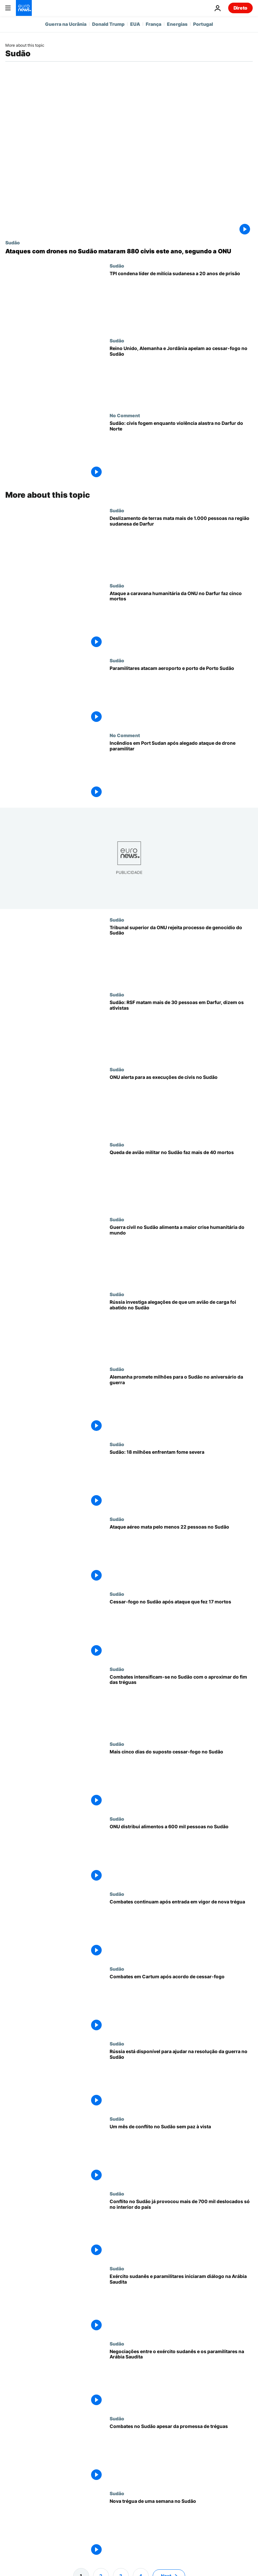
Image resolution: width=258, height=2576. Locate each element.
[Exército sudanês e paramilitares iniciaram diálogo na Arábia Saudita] (181, 2303)
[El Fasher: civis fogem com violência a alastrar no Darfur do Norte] (181, 450)
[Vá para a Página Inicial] (24, 8)
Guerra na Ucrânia (65, 24)
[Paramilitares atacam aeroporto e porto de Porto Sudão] (181, 695)
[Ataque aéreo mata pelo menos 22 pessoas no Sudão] (181, 1553)
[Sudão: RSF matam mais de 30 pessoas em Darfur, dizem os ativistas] (181, 1029)
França (153, 24)
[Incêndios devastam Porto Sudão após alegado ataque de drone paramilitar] (181, 769)
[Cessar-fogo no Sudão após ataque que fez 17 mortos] (181, 1628)
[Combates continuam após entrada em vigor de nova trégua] (181, 1928)
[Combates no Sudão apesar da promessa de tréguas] (181, 2453)
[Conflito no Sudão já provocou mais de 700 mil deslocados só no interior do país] (181, 2228)
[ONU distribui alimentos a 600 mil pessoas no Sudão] (181, 1853)
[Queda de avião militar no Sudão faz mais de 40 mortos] (181, 1179)
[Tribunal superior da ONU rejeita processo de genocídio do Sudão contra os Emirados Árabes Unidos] (181, 954)
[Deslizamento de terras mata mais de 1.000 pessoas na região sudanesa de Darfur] (181, 545)
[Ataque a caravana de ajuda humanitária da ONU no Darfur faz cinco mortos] (181, 620)
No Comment (125, 415)
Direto (240, 8)
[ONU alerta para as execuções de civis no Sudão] (181, 1104)
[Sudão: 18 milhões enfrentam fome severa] (181, 1478)
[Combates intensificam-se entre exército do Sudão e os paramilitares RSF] (181, 1703)
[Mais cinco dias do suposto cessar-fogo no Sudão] (181, 1778)
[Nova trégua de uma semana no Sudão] (181, 2528)
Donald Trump (108, 24)
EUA (135, 24)
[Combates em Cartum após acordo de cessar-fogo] (181, 2003)
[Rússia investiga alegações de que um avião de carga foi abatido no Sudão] (181, 1328)
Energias (177, 24)
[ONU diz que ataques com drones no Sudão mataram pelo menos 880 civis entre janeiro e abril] (129, 251)
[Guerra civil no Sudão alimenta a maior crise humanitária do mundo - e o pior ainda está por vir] (181, 1254)
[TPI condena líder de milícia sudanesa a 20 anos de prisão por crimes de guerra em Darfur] (181, 300)
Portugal (203, 24)
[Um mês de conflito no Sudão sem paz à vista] (181, 2153)
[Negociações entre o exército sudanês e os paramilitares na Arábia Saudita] (181, 2378)
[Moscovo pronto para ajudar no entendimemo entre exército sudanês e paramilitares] (181, 2078)
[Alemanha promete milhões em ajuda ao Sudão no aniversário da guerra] (181, 1403)
